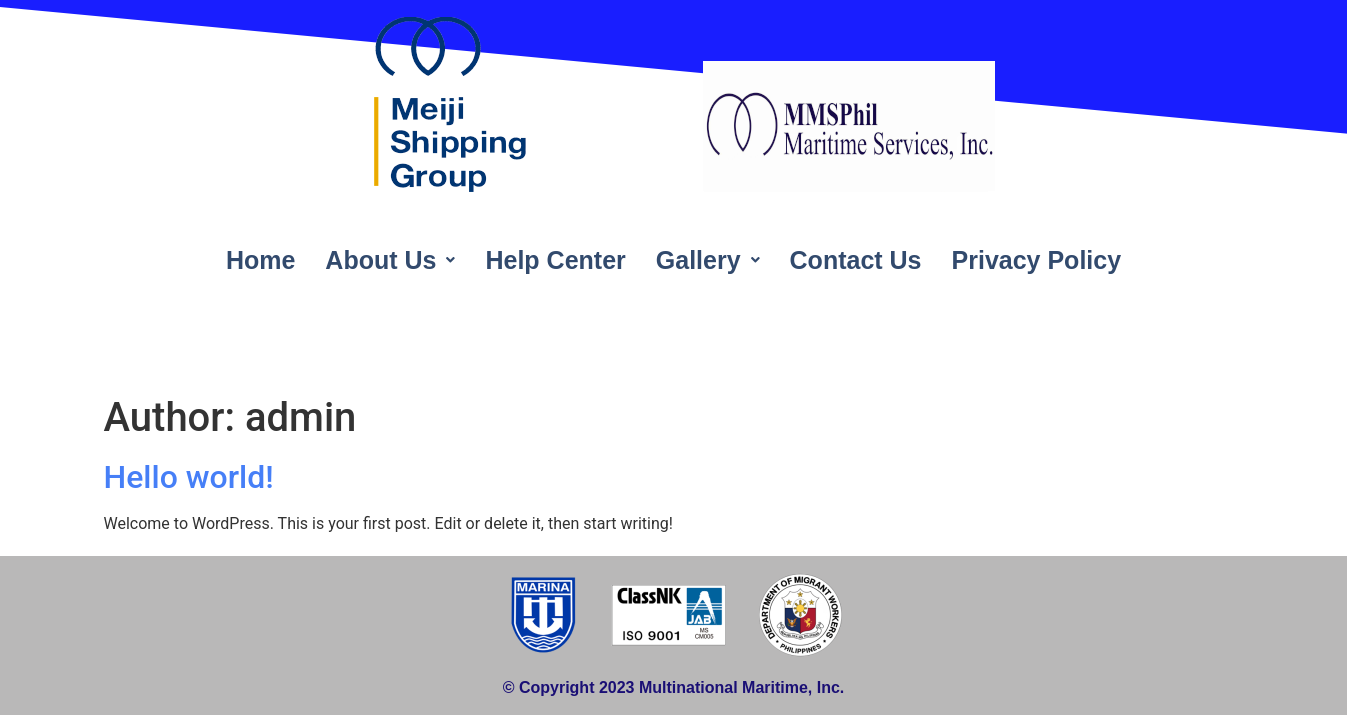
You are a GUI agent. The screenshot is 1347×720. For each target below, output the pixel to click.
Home (260, 260)
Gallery (708, 260)
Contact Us (856, 260)
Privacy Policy (1037, 260)
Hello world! (189, 477)
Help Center (555, 260)
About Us (390, 260)
